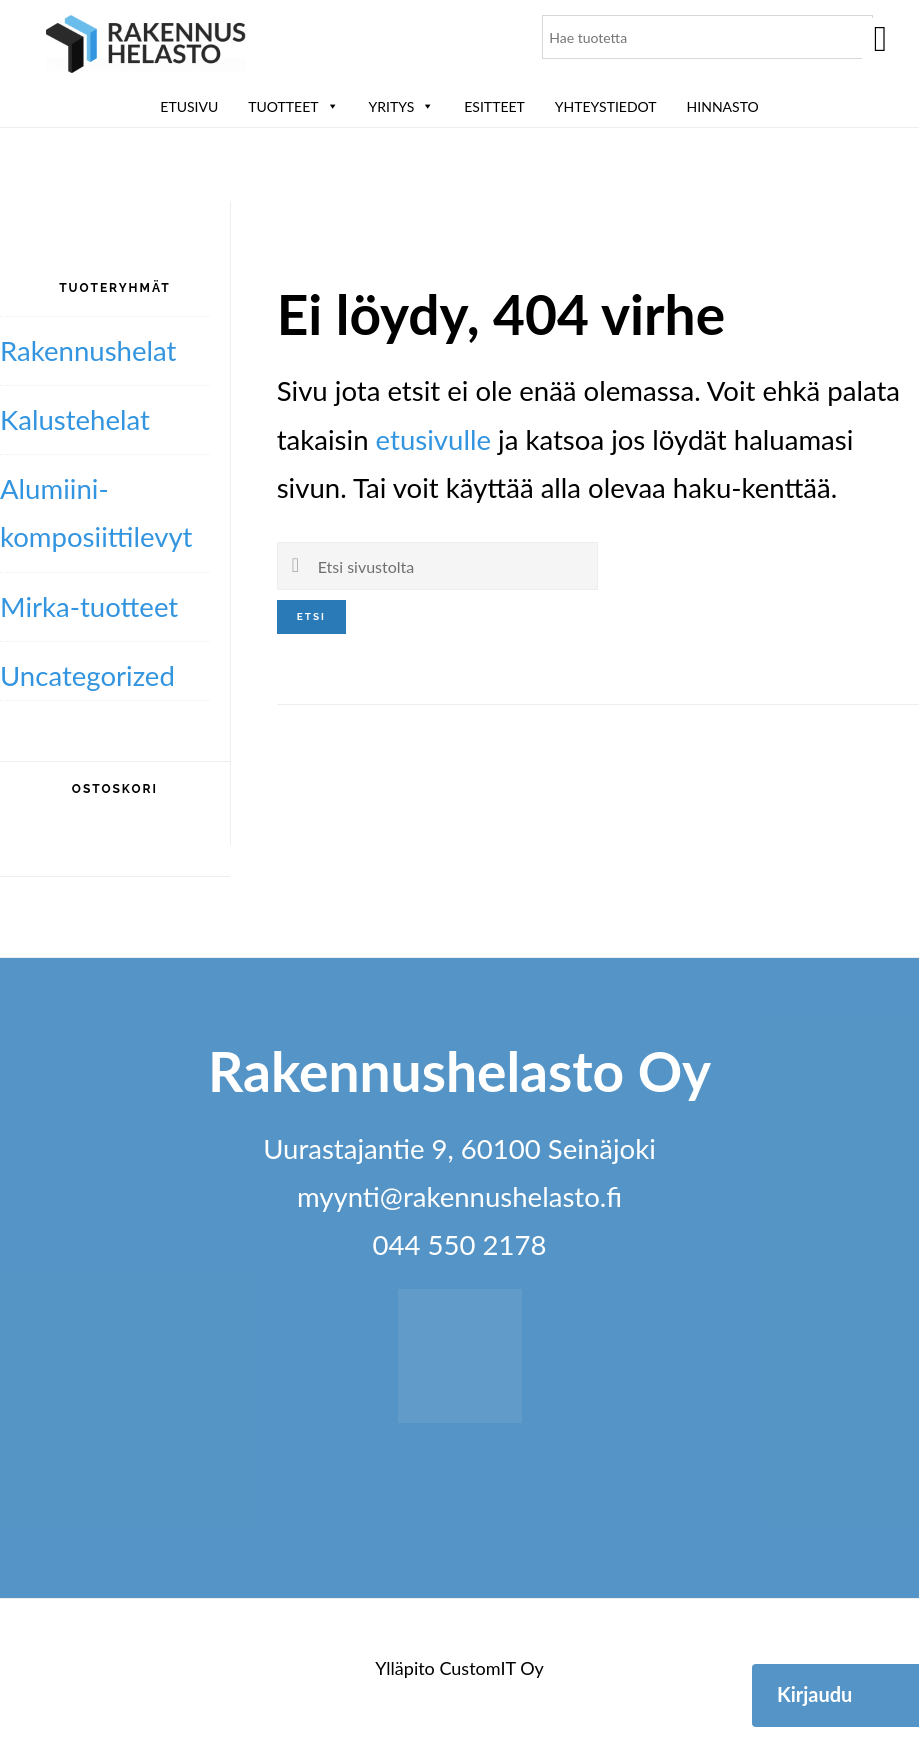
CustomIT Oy (491, 1668)
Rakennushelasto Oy (146, 47)
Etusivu (189, 106)
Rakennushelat (88, 350)
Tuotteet (293, 106)
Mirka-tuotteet (89, 606)
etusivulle (433, 439)
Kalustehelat (75, 419)
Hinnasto (723, 106)
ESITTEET (494, 106)
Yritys (402, 106)
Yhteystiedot (606, 106)
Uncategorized (87, 675)
